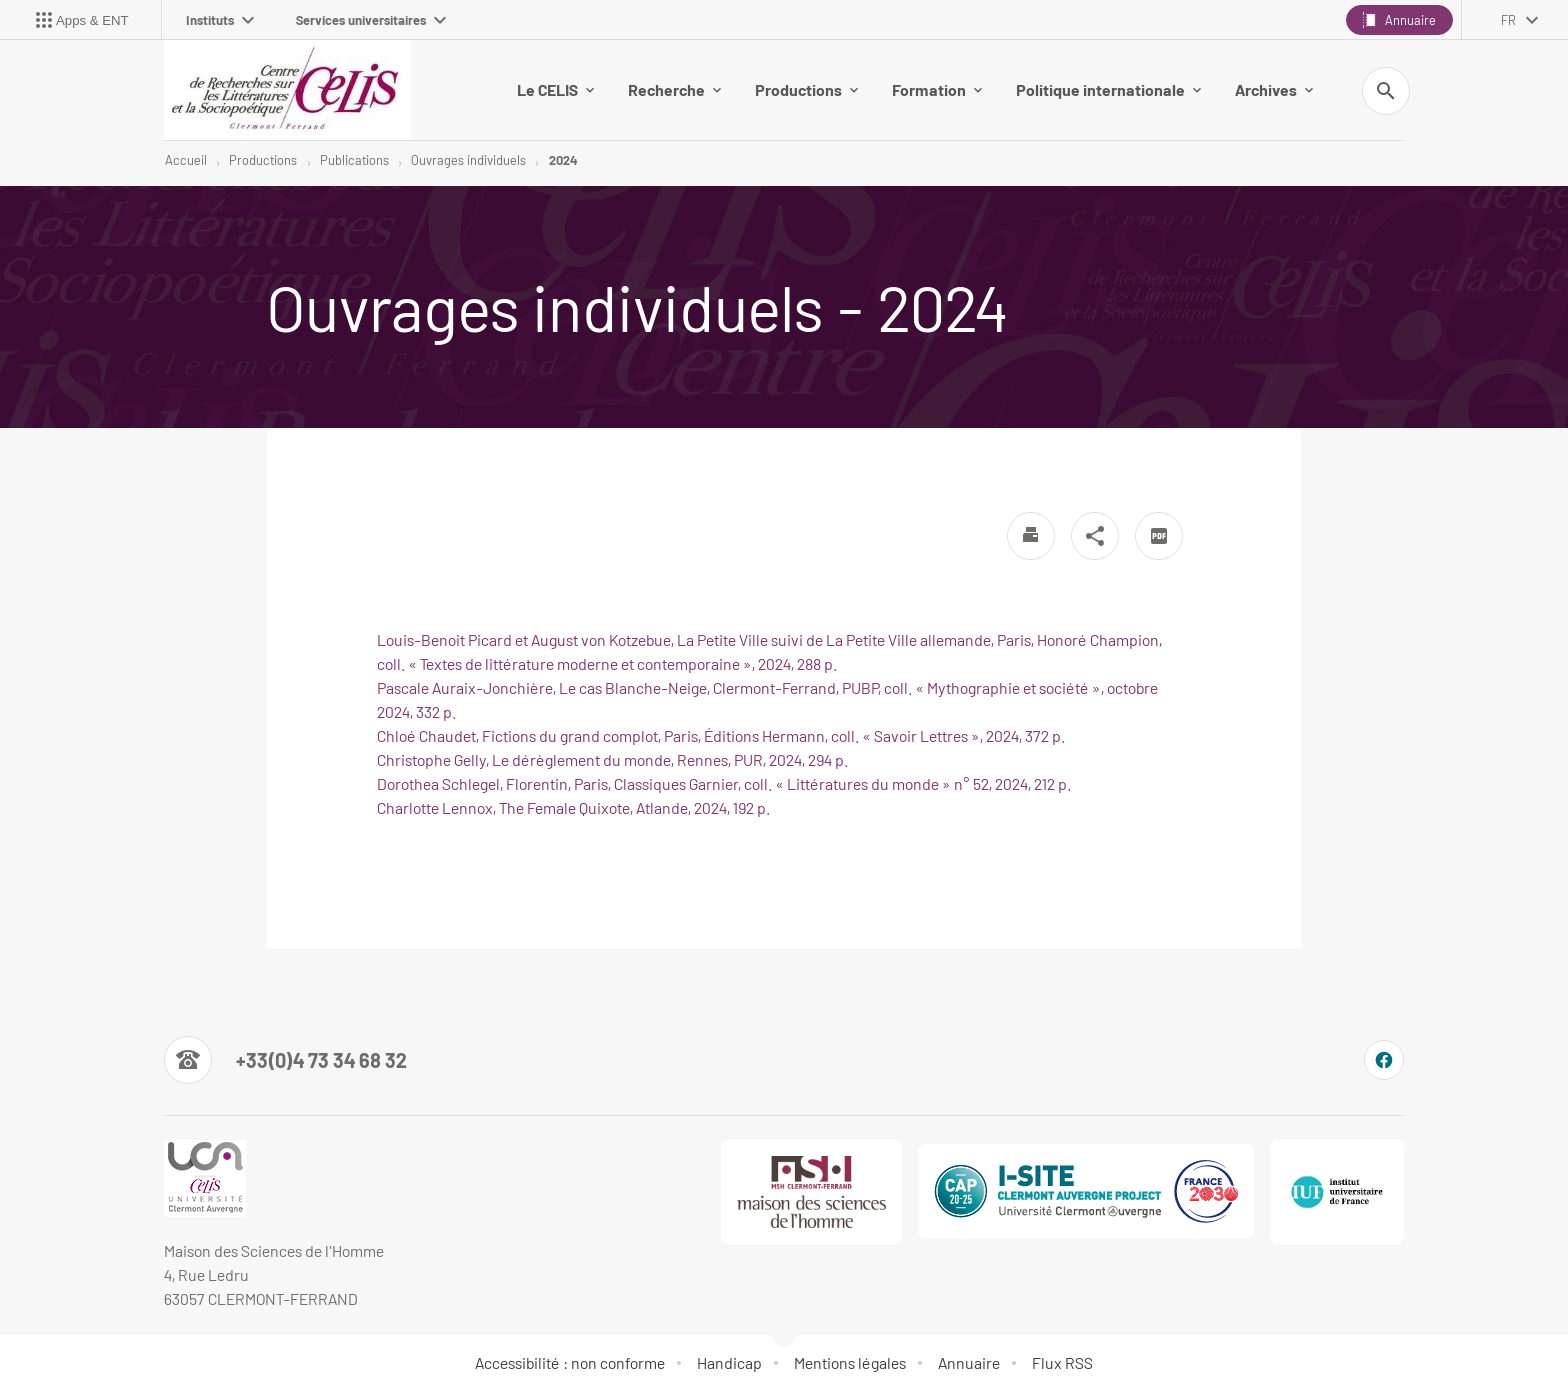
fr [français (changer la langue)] (1508, 20)
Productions (806, 89)
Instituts (220, 20)
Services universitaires (371, 20)
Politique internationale (1108, 89)
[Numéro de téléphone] (285, 1060)
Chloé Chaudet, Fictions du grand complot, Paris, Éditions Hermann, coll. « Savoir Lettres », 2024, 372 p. (721, 735)
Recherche (674, 89)
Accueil (186, 160)
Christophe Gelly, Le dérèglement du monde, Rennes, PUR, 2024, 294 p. (612, 759)
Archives (1274, 89)
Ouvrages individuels (468, 160)
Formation (937, 89)
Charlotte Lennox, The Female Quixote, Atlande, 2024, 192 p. (573, 807)
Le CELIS (555, 89)
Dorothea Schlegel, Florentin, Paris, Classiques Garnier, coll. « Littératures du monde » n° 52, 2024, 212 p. (724, 783)
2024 (563, 160)
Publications (354, 160)
